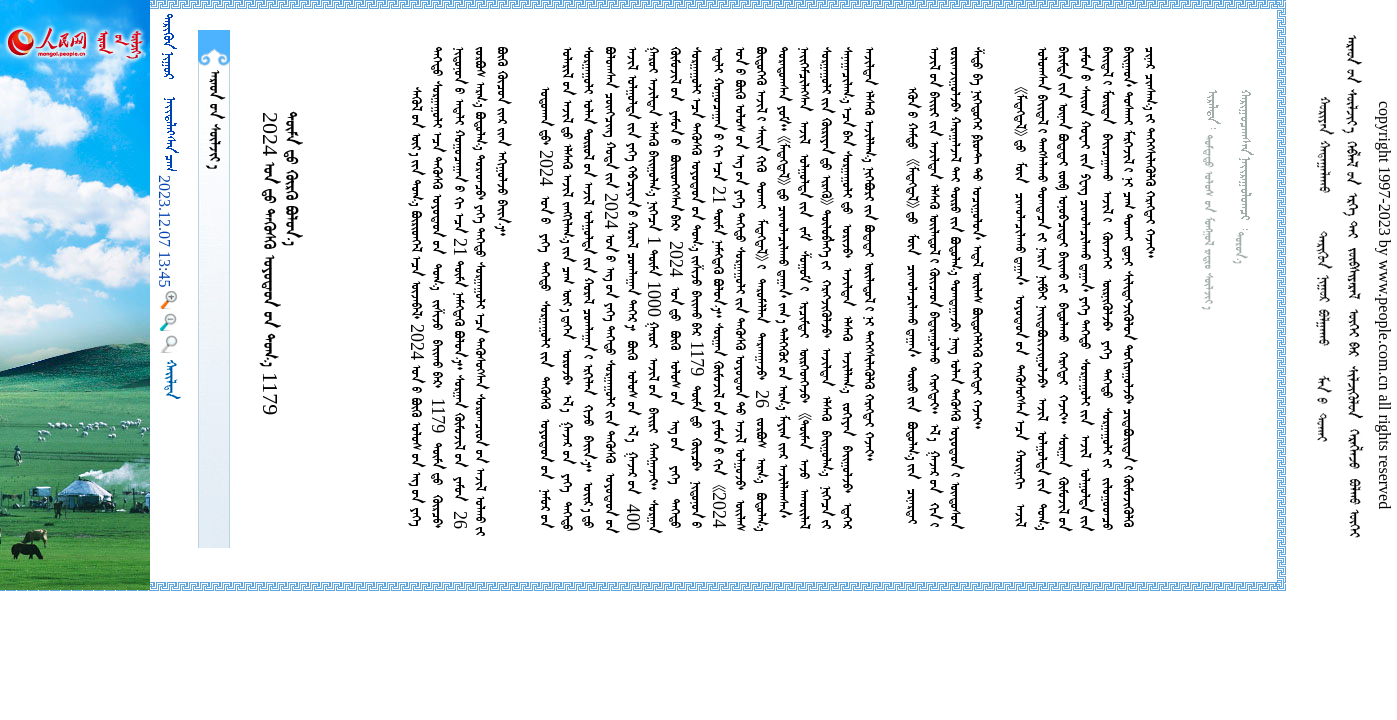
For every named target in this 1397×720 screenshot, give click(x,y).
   (214, 119)
